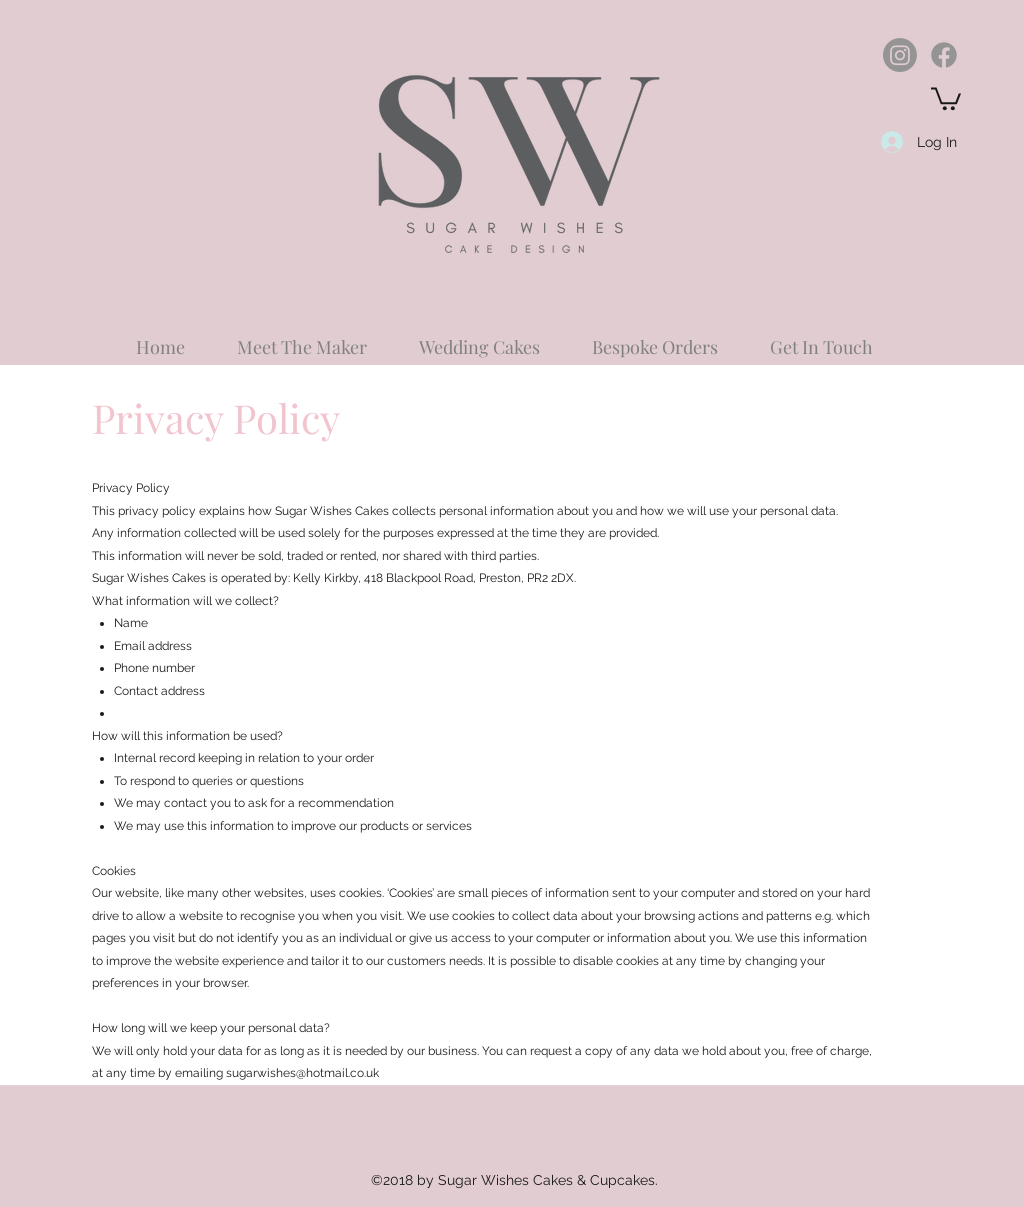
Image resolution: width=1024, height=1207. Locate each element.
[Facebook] (944, 55)
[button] (946, 97)
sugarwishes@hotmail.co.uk (302, 1073)
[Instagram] (900, 55)
